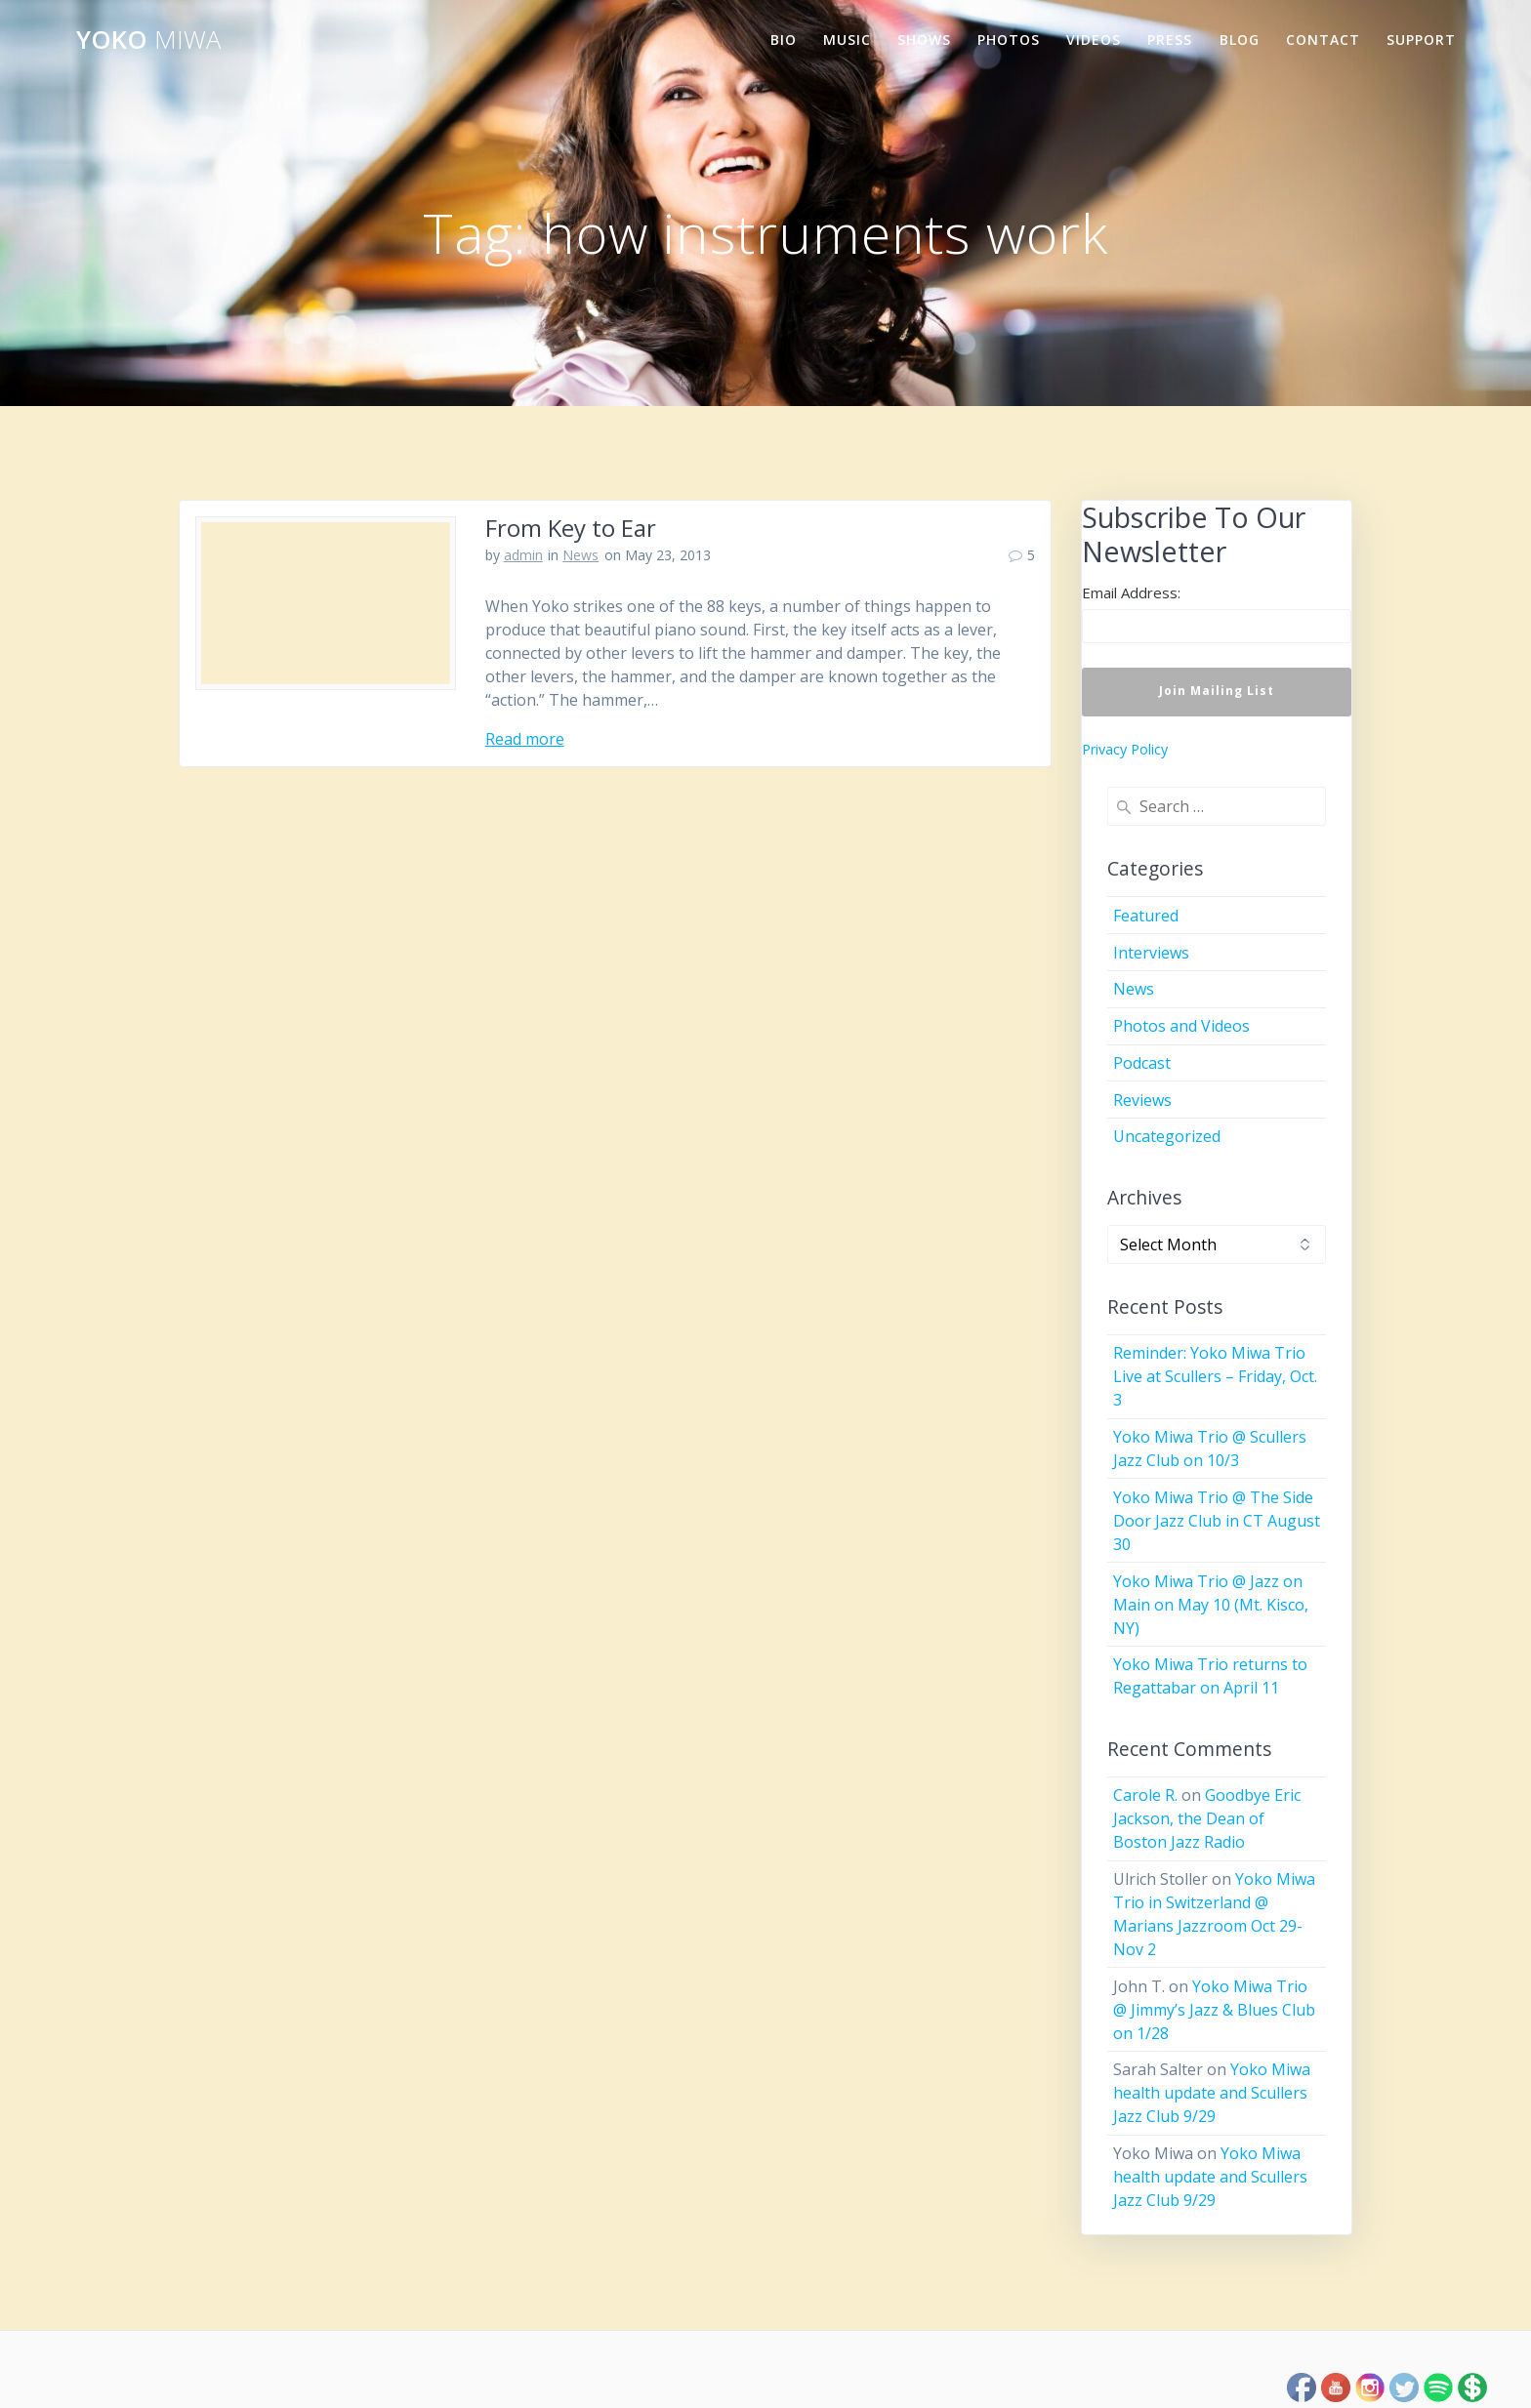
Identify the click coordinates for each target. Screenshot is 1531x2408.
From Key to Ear (570, 527)
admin (523, 555)
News (580, 555)
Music (847, 39)
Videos (1093, 39)
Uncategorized (1167, 1136)
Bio (783, 39)
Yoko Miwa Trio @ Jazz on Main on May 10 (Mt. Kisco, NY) (1210, 1605)
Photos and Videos (1181, 1026)
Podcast (1142, 1063)
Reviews (1142, 1100)
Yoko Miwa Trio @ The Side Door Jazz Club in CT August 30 (1216, 1521)
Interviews (1151, 952)
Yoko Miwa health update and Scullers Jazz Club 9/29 (1211, 2093)
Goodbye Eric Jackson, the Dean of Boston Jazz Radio (1207, 1818)
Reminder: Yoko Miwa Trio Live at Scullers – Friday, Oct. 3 (1215, 1376)
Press (1169, 39)
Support (1421, 39)
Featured (1146, 915)
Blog (1240, 39)
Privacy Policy (1125, 749)
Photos (1008, 39)
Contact (1323, 39)
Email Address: (1131, 592)
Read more (524, 739)
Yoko (148, 40)
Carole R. (1145, 1795)
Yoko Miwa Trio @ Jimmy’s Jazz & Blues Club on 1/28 (1214, 2010)
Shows (924, 39)
